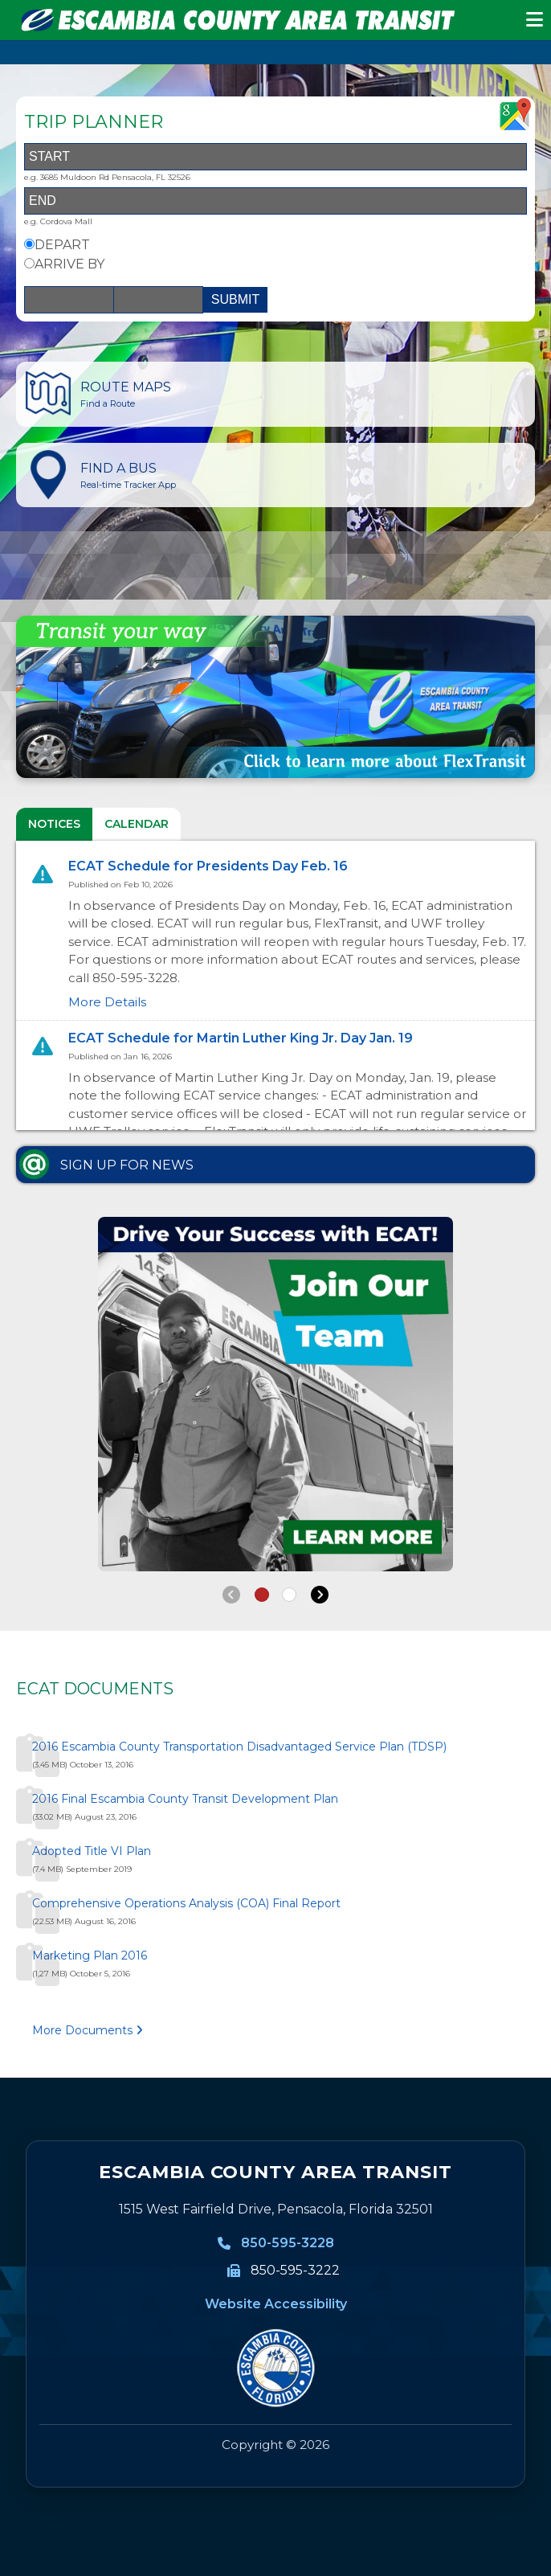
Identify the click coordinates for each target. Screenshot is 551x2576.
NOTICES (54, 824)
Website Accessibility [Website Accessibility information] (276, 2304)
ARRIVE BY (69, 264)
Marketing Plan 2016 (89, 1955)
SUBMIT (235, 299)
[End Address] (275, 201)
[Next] (319, 1594)
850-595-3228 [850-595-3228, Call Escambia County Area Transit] (287, 2242)
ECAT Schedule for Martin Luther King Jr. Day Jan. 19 (240, 1038)
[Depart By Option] (29, 244)
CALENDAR (136, 824)
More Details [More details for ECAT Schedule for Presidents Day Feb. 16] (107, 1002)
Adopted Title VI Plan (91, 1851)
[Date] (69, 299)
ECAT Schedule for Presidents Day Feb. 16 (208, 866)
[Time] (158, 299)
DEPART (62, 244)
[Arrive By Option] (29, 263)
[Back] (231, 1594)
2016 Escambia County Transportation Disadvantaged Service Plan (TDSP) (239, 1746)
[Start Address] (275, 156)
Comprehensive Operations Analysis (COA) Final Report (186, 1903)
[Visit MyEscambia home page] (275, 2367)
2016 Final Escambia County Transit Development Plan (185, 1799)
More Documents (87, 2030)
